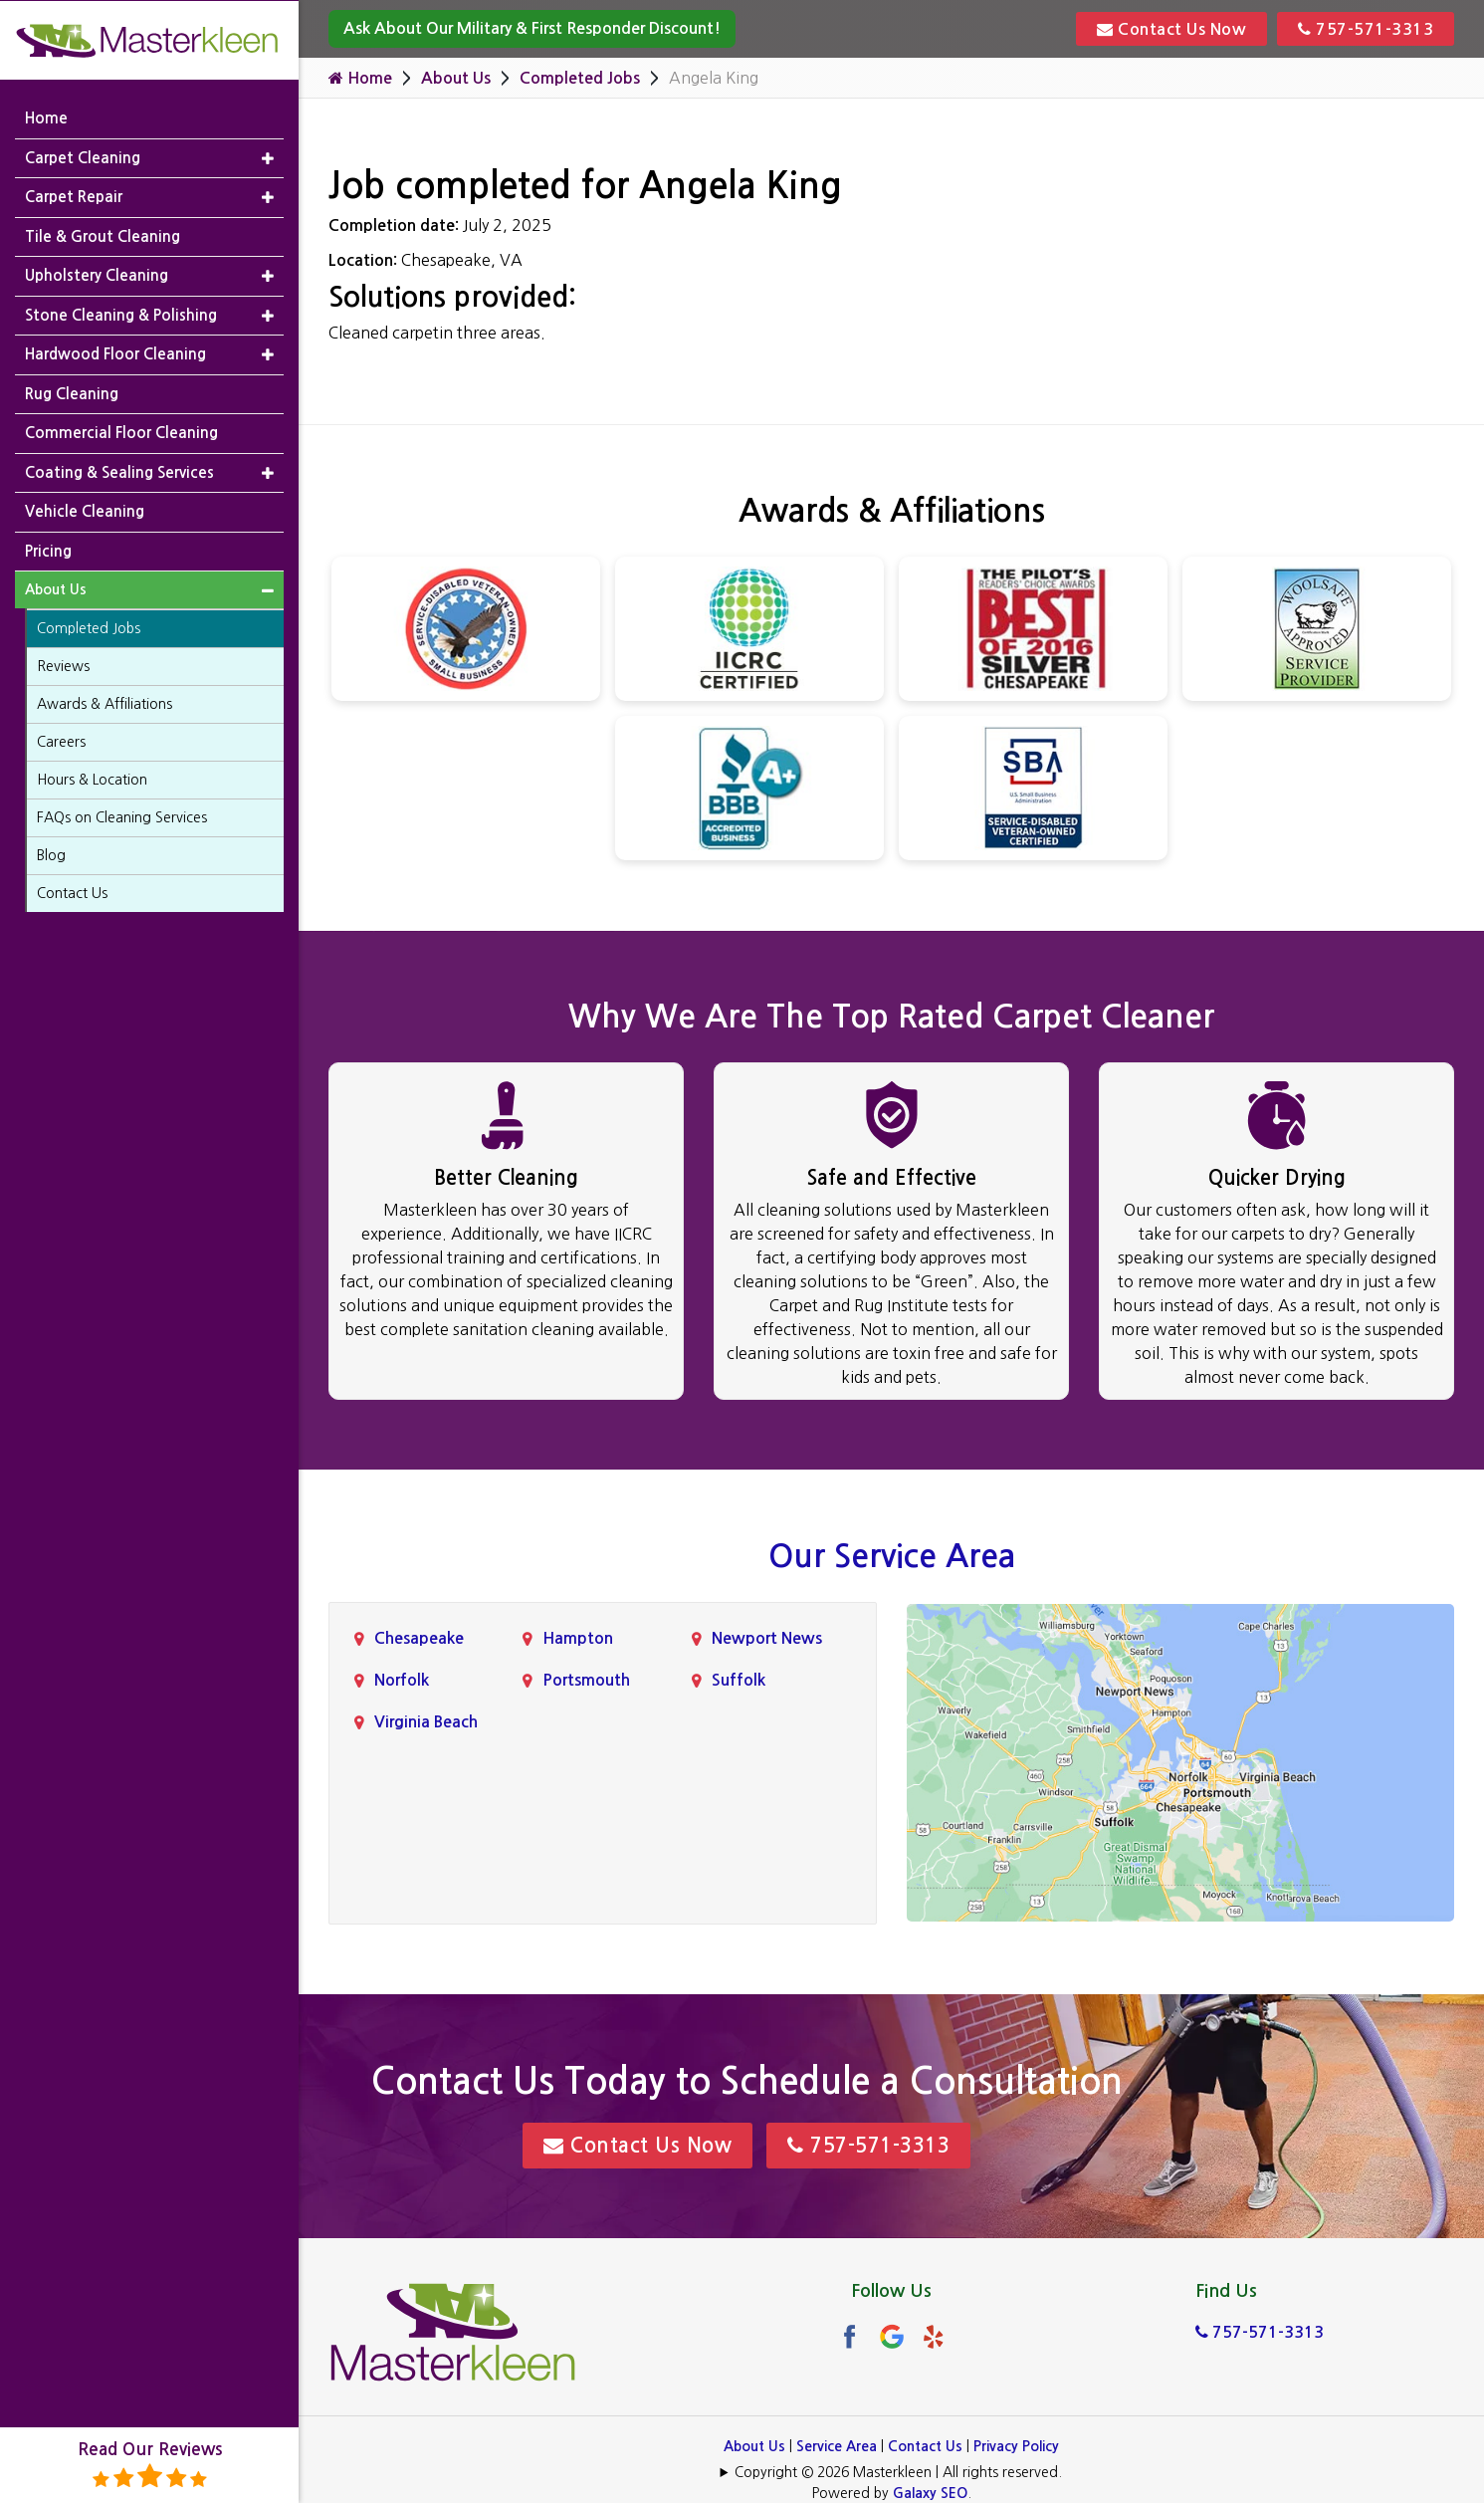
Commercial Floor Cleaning (121, 432)
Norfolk (401, 1680)
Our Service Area (891, 1556)
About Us (456, 78)
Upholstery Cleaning (96, 275)
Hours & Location (92, 780)
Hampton (577, 1638)
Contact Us (925, 2446)
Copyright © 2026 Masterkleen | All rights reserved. (898, 2472)
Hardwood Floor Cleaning (115, 353)
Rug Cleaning (71, 392)
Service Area (836, 2446)
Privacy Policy (1016, 2446)
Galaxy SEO (930, 2493)
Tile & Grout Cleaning (102, 235)
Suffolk (738, 1680)
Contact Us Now (1171, 29)
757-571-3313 (1365, 29)
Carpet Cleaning (82, 156)
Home (360, 78)
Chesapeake (419, 1638)
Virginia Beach (426, 1721)
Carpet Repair (73, 196)
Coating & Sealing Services (119, 471)
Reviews (63, 666)
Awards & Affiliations (104, 704)
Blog (51, 855)
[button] (268, 157)
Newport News (767, 1638)
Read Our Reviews (150, 2465)
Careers (61, 742)
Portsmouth (586, 1680)
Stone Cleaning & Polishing (121, 314)
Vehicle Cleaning (84, 511)
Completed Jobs (580, 78)
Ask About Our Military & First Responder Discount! (532, 28)
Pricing (48, 550)
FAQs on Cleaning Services (122, 817)
